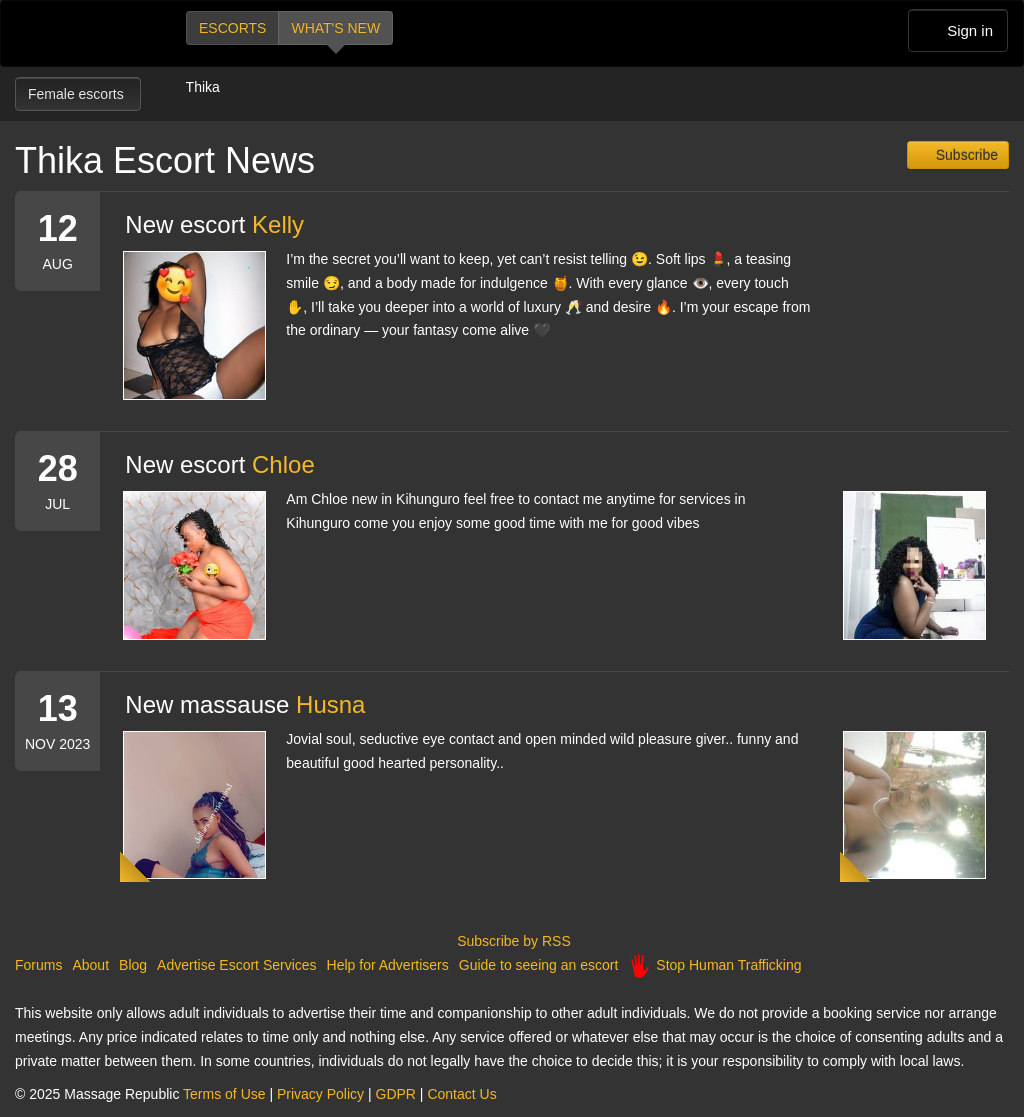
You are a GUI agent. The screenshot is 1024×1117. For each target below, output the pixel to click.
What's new (335, 28)
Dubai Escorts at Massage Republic (83, 33)
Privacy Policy (320, 1094)
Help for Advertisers (388, 965)
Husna (330, 704)
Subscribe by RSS (512, 941)
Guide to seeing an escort (539, 965)
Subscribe (965, 155)
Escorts (232, 28)
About (90, 965)
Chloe (283, 464)
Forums (38, 965)
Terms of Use (224, 1094)
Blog (133, 965)
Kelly (278, 224)
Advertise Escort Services (237, 965)
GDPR (396, 1094)
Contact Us (461, 1094)
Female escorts (78, 94)
